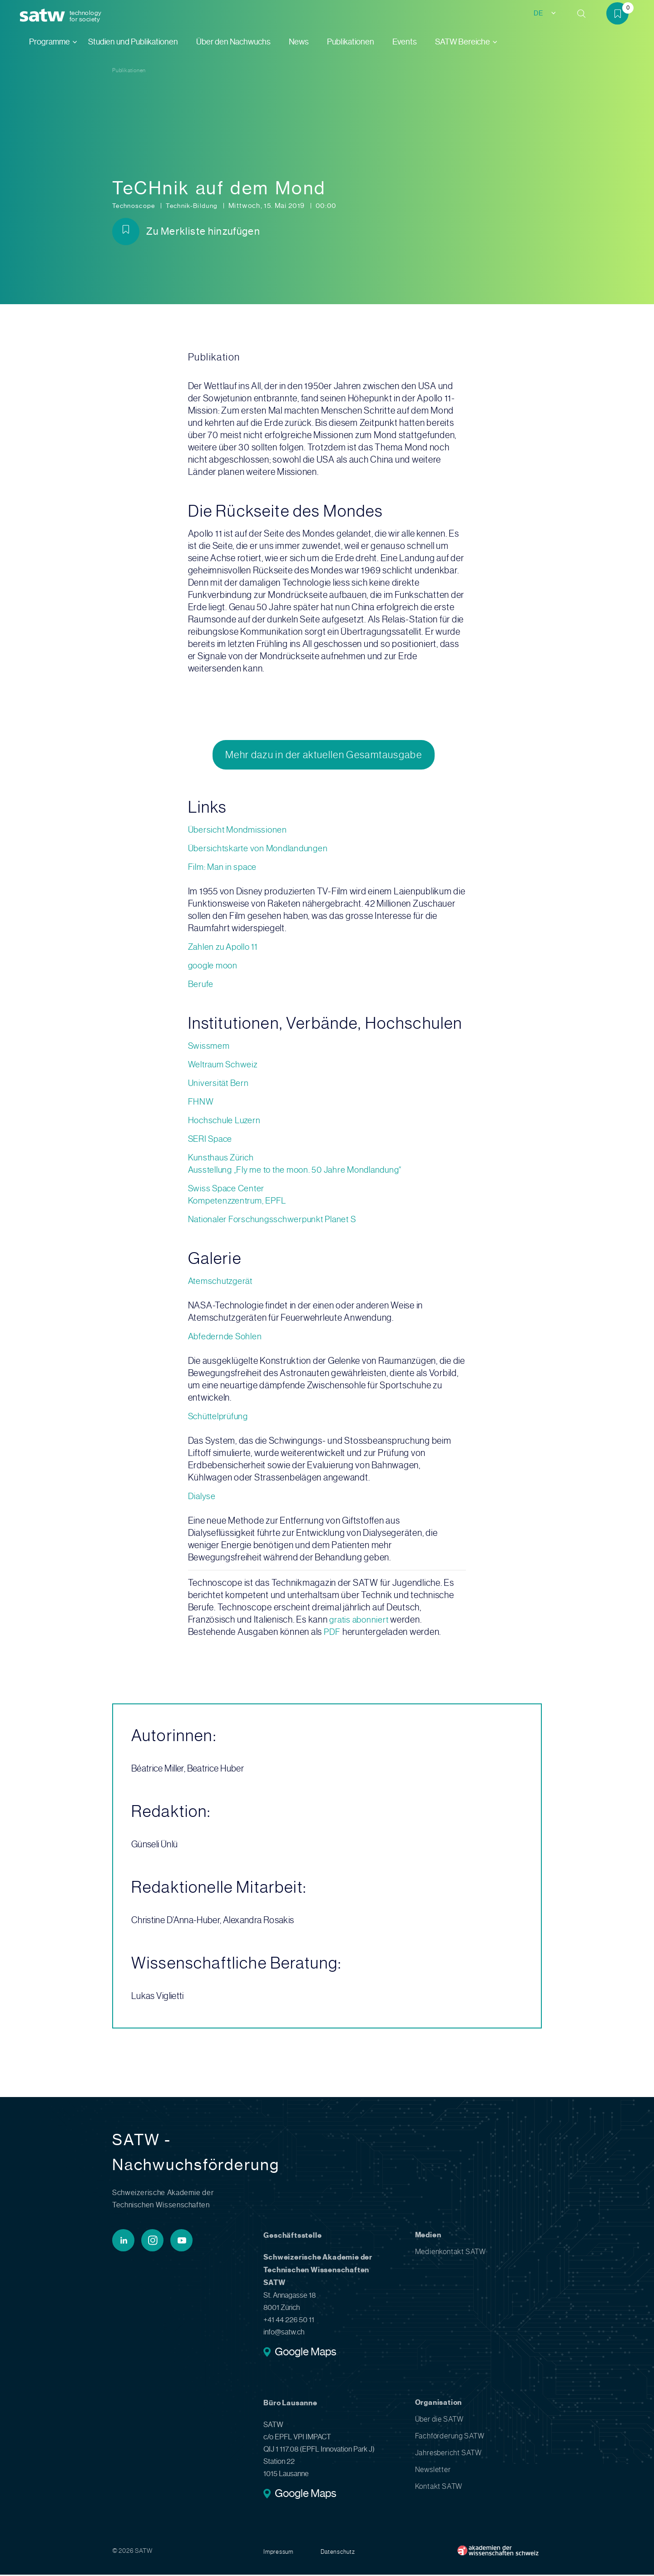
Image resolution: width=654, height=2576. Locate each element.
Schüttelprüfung (220, 1417)
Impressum (278, 2552)
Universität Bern (219, 1084)
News (299, 41)
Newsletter (433, 2471)
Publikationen (350, 41)
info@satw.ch (283, 2333)
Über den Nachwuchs (233, 41)
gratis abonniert (360, 1621)
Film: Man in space (224, 868)
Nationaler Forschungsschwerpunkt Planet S (276, 1220)
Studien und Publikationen (133, 41)
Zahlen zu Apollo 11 (225, 948)
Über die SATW (439, 2420)
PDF (333, 1633)
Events (404, 41)
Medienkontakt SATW (450, 2253)
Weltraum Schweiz (224, 1066)
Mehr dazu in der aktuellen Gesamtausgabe (323, 755)
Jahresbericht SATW (448, 2454)
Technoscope (135, 206)
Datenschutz (340, 2552)
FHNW (201, 1103)
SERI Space (212, 1140)
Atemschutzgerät (222, 1282)
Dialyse (202, 1497)
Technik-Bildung (196, 206)
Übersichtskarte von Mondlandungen (261, 849)
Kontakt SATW (439, 2487)
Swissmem (209, 1047)
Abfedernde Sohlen (226, 1337)
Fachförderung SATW (450, 2437)
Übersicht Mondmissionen (239, 831)
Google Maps (305, 2354)
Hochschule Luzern (226, 1121)
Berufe (201, 985)
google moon (214, 967)
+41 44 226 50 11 (288, 2321)
